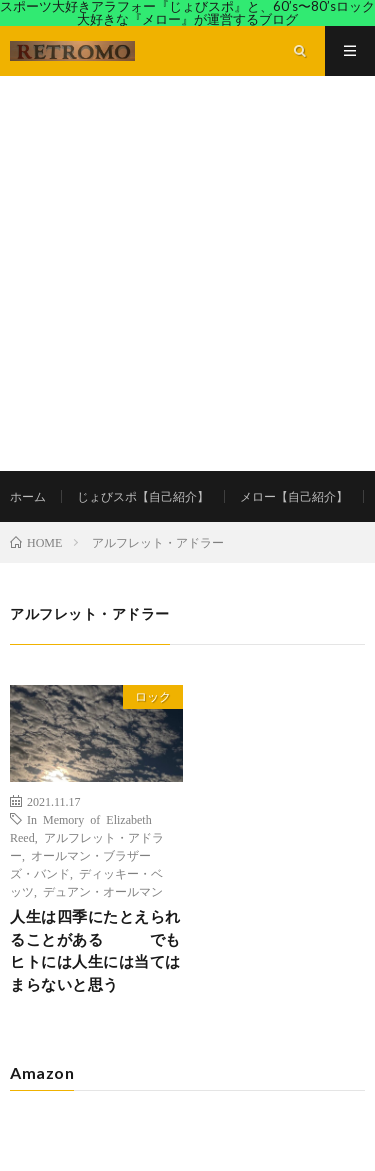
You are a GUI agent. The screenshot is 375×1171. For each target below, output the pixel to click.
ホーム (28, 496)
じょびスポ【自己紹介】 (143, 496)
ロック (153, 696)
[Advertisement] (187, 273)
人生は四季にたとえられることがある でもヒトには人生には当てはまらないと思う (95, 950)
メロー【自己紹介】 (294, 496)
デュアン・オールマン (103, 891)
